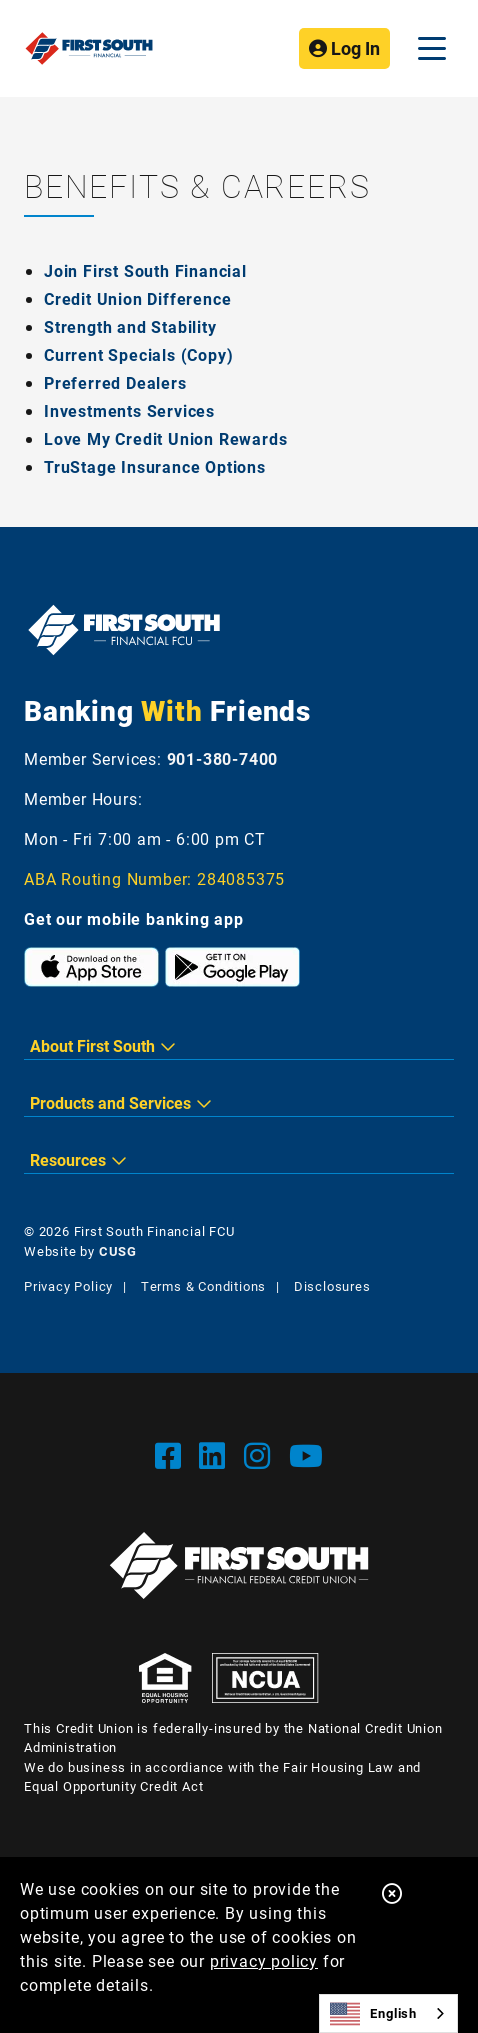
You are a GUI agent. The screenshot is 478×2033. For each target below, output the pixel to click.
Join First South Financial (145, 270)
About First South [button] (92, 1045)
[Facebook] (172, 1455)
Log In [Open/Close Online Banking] (344, 48)
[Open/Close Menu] (432, 48)
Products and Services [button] (110, 1102)
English (373, 2014)
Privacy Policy (68, 1286)
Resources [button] (68, 1159)
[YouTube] (306, 1455)
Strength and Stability (130, 326)
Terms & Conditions (203, 1286)
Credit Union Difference (137, 298)
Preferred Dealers (115, 382)
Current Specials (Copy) (138, 354)
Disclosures (332, 1286)
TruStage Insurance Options (155, 466)
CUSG (118, 1251)
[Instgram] (261, 1455)
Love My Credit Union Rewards (165, 438)
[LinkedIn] (216, 1455)
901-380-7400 (223, 758)
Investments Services (129, 410)
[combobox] (388, 2013)
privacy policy (264, 1960)
